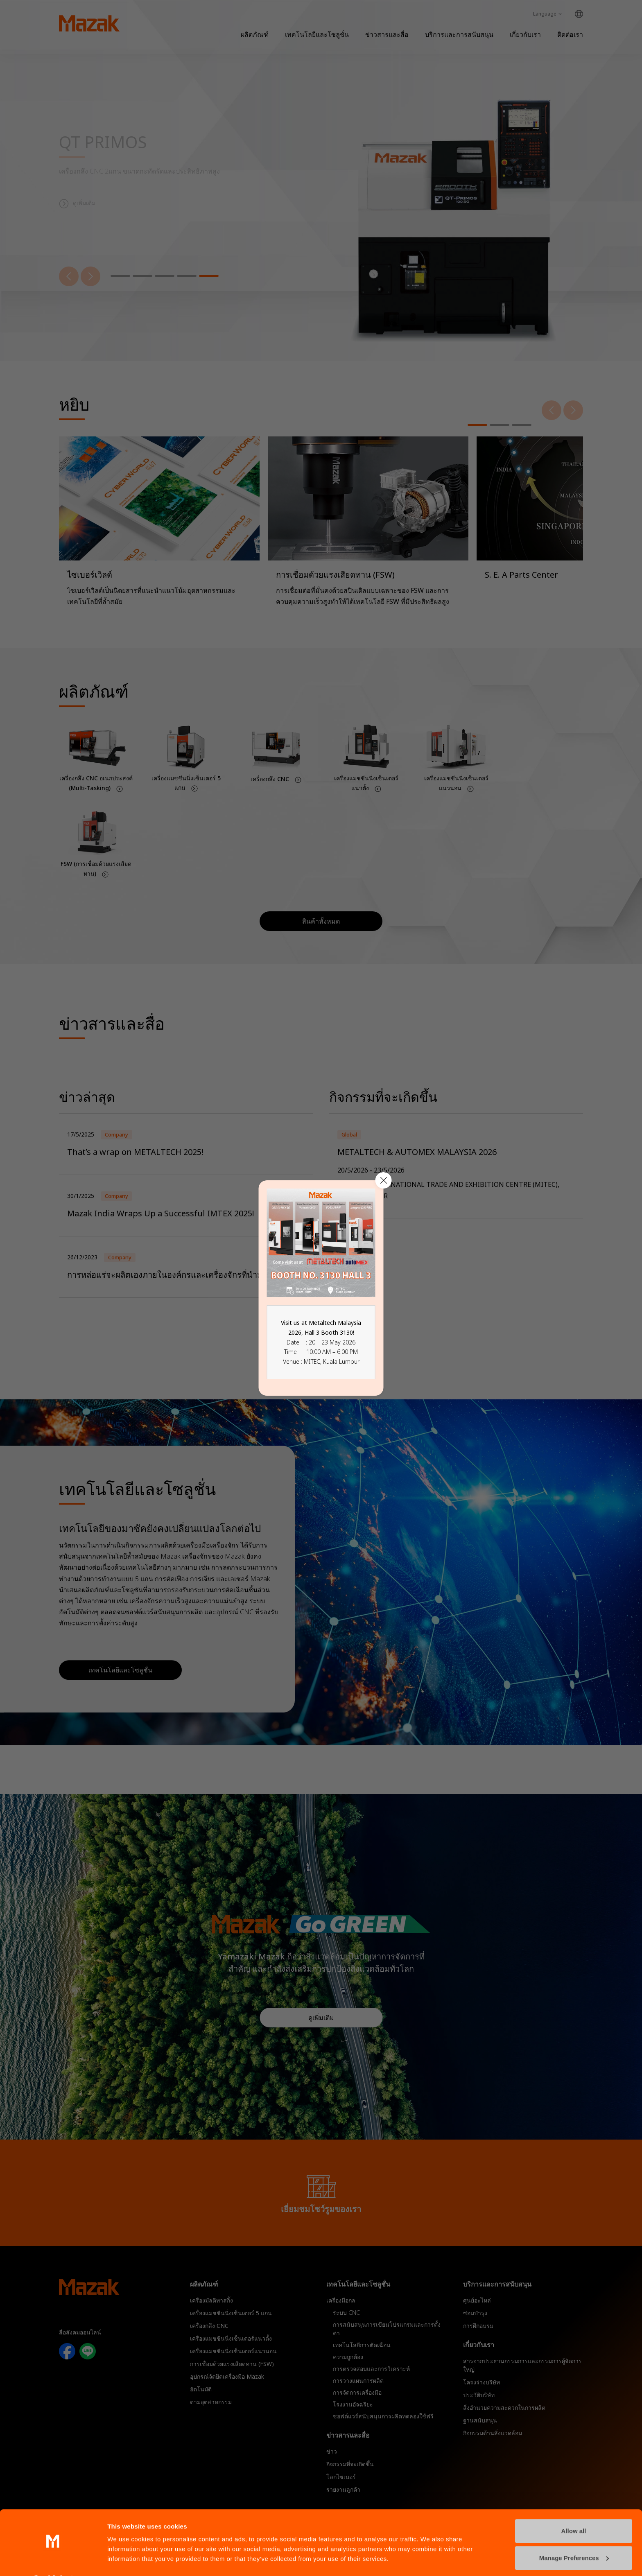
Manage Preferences (574, 2536)
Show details (126, 2559)
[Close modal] (383, 1180)
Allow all (573, 2509)
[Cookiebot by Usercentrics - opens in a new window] (53, 2560)
